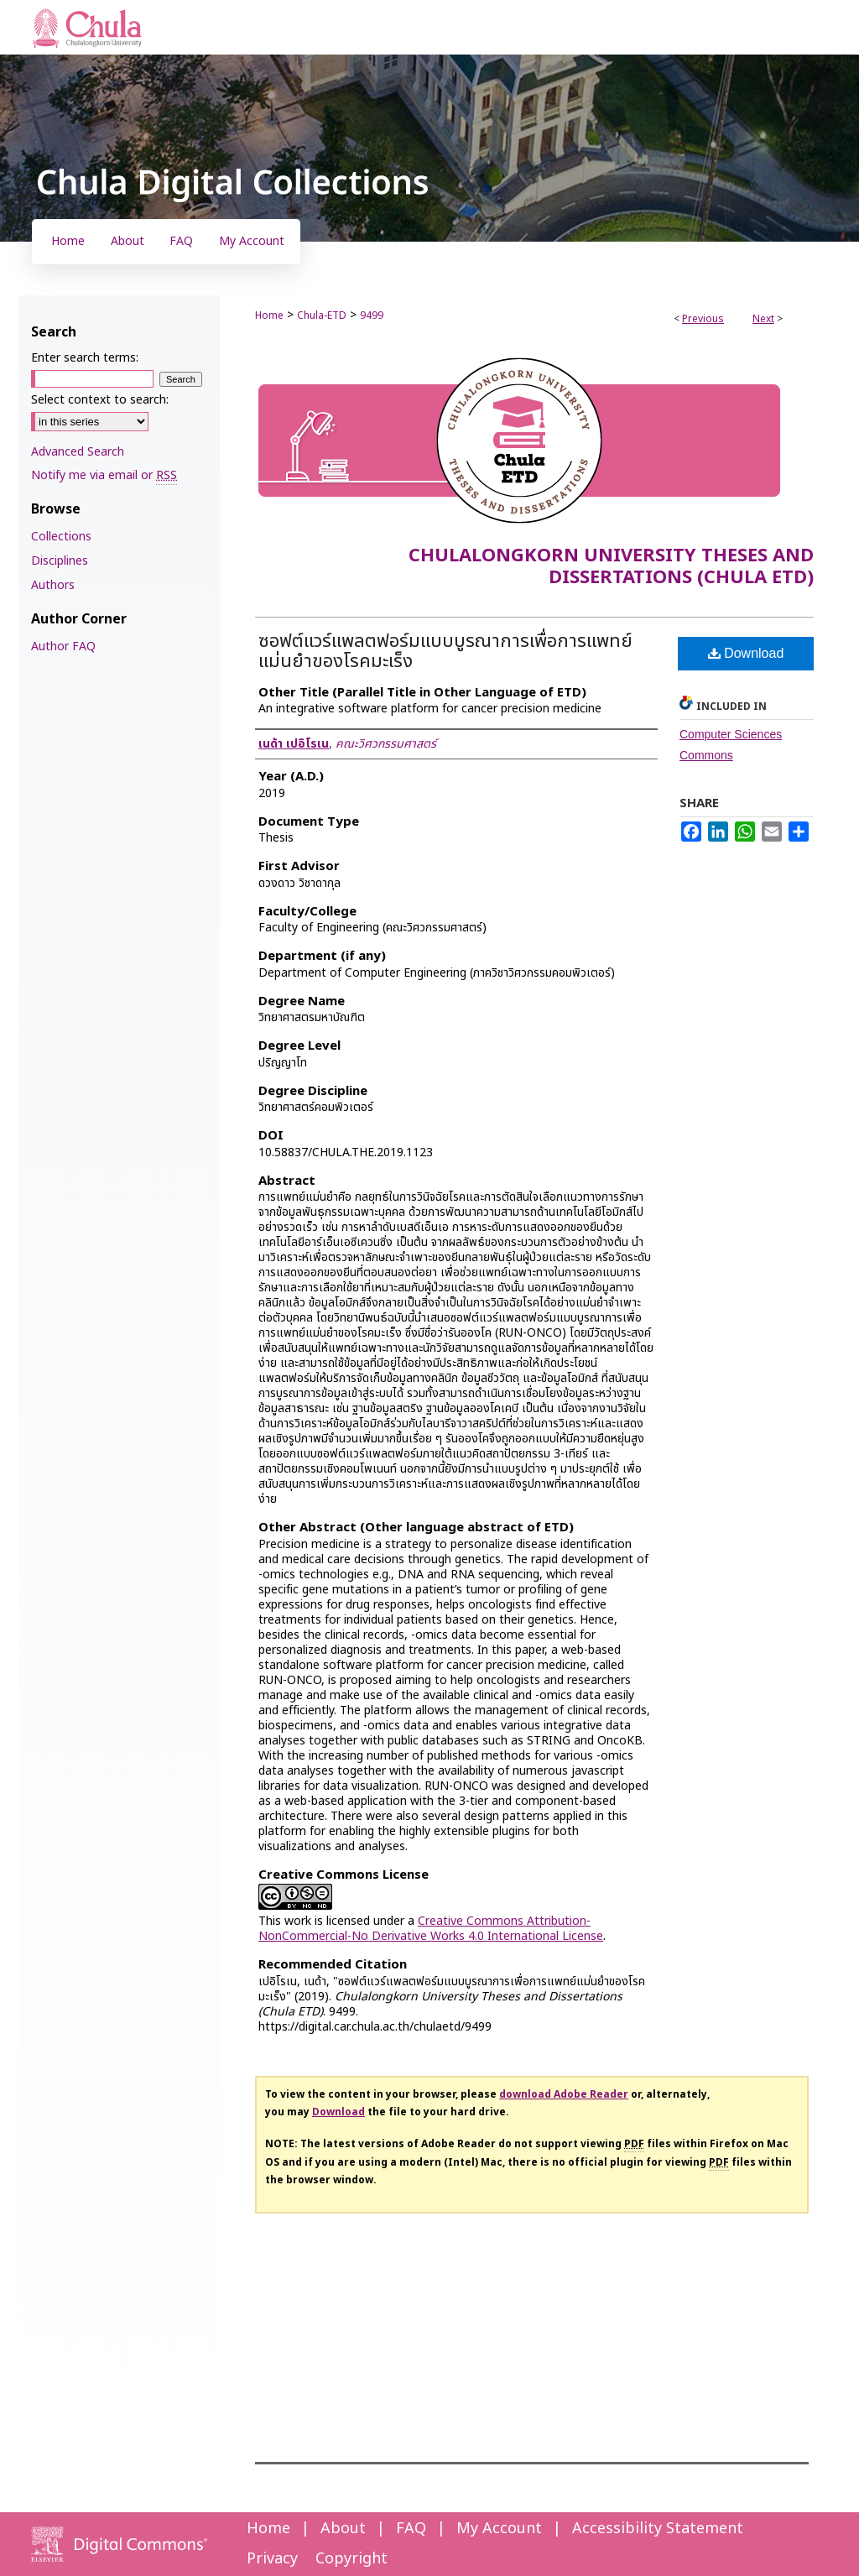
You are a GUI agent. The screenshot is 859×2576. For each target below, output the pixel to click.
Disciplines (59, 561)
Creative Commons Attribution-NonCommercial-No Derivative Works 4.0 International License (430, 1928)
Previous (703, 318)
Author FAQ (63, 646)
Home (269, 315)
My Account (499, 2528)
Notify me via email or (104, 475)
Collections (61, 536)
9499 (371, 315)
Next (763, 318)
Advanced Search (77, 452)
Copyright (351, 2558)
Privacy (272, 2558)
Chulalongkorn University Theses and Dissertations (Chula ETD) (611, 567)
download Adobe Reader (563, 2094)
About (343, 2528)
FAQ (411, 2528)
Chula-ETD (321, 315)
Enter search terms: (84, 358)
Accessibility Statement (657, 2528)
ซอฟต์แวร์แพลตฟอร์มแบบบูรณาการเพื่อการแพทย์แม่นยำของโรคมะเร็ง (445, 651)
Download (746, 653)
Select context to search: (100, 400)
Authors (53, 585)
